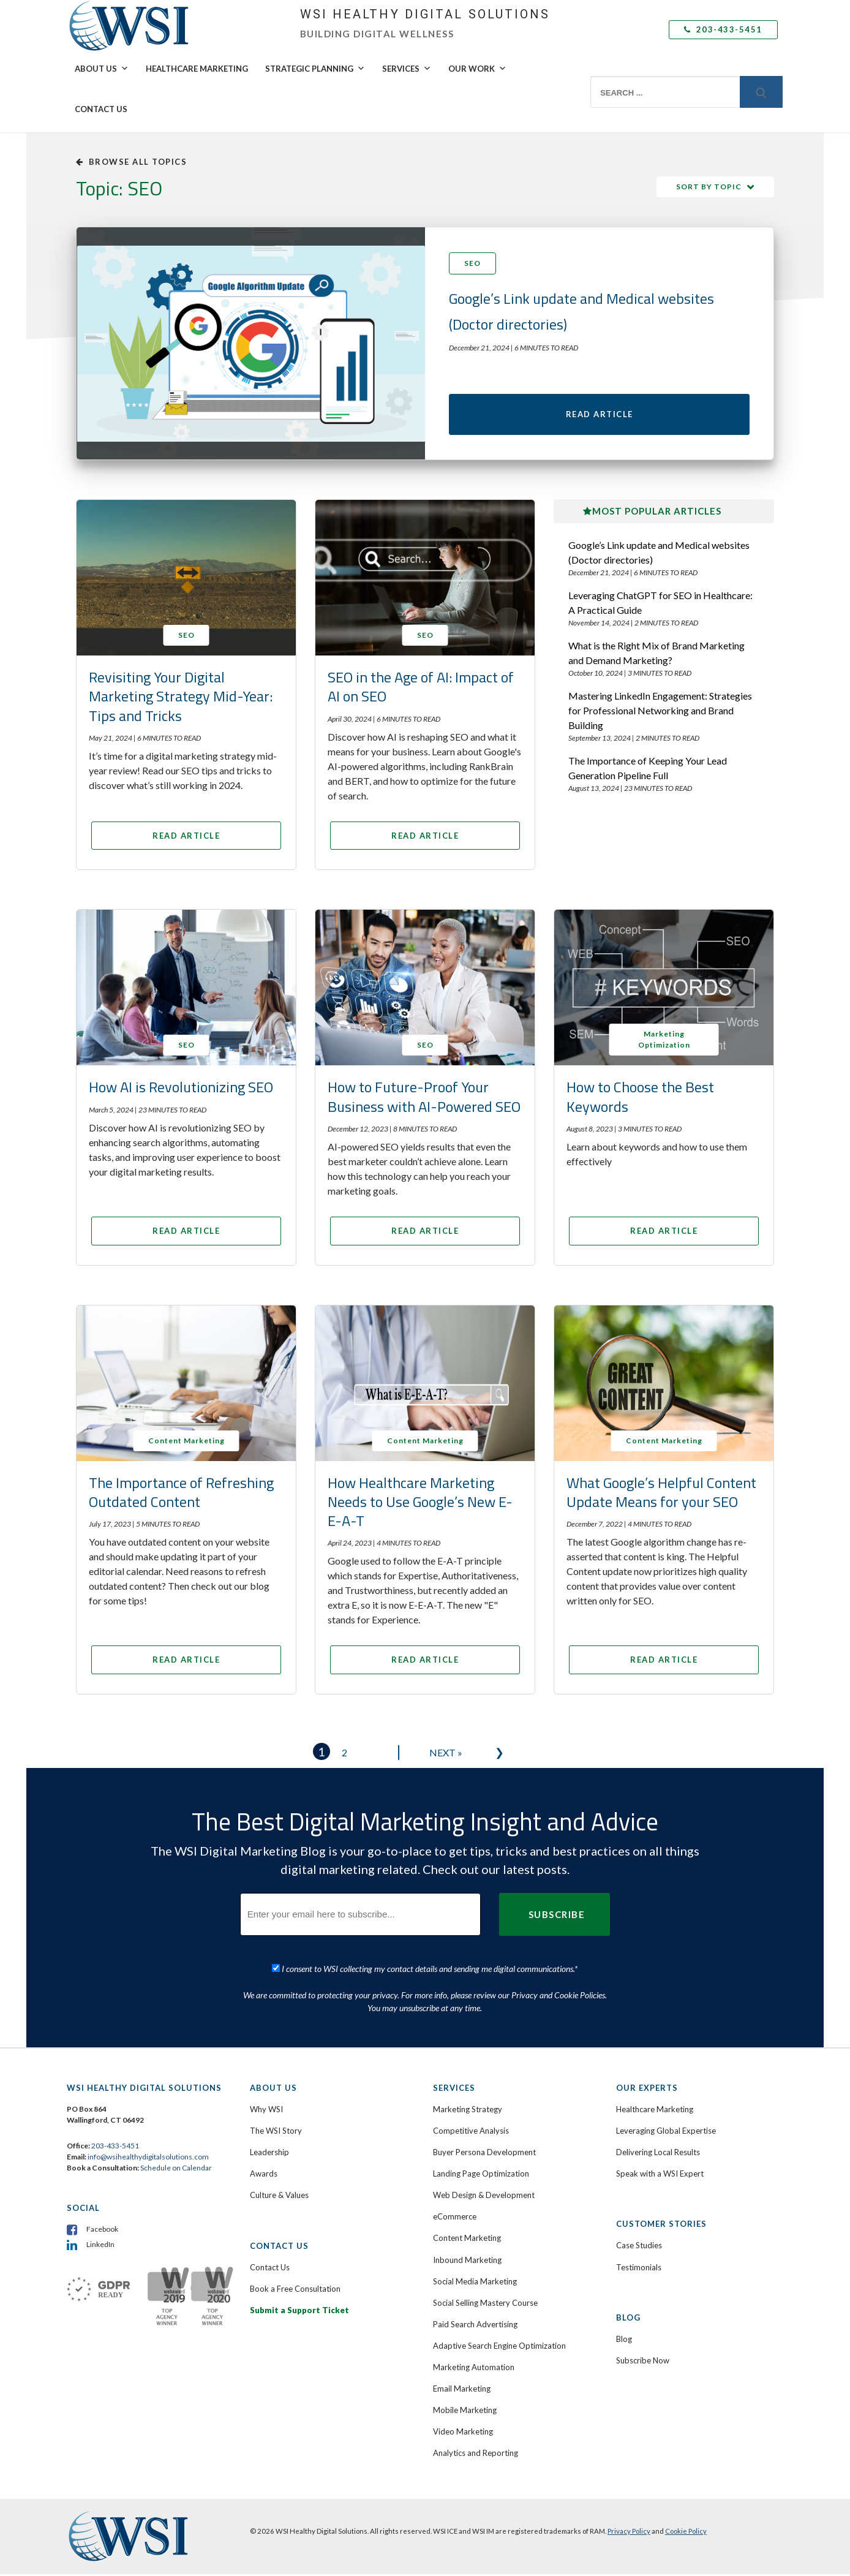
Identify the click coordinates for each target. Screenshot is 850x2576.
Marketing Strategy (467, 2112)
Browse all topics (131, 162)
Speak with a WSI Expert (660, 2176)
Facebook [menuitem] (102, 2231)
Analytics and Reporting (475, 2455)
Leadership (269, 2154)
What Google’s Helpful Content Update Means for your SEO (661, 1493)
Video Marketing (463, 2434)
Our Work (477, 68)
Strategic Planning (315, 68)
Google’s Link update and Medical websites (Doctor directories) (659, 554)
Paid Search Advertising (475, 2327)
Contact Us (101, 109)
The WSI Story (276, 2133)
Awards (263, 2176)
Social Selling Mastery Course (485, 2305)
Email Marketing (462, 2391)
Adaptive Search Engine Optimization (499, 2348)
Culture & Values (279, 2197)
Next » (445, 1755)
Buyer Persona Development (484, 2154)
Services (406, 68)
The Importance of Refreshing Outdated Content (181, 1493)
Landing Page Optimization (481, 2176)
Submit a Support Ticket (299, 2312)
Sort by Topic (709, 186)
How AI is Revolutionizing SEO (181, 1089)
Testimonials (638, 2269)
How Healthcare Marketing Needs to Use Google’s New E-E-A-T (420, 1503)
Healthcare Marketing (197, 69)
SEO (472, 263)
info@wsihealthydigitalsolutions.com (148, 2159)
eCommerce (454, 2219)
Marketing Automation (473, 2369)
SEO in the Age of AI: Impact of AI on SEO (421, 688)
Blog (624, 2341)
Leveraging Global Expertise (666, 2133)
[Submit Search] (761, 92)
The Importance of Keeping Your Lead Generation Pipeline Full (647, 770)
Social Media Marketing (475, 2283)
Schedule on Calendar (176, 2170)
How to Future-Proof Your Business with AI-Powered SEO (424, 1098)
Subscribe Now (642, 2363)
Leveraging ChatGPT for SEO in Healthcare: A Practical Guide (660, 604)
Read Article (599, 415)
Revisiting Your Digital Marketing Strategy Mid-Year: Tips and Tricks (181, 698)
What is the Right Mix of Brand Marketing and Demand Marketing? (656, 654)
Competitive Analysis (471, 2133)
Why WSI (266, 2112)
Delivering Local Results (658, 2154)
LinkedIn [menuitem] (100, 2246)
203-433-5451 (723, 29)
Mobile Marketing (465, 2412)
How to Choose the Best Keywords (640, 1098)
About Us (102, 68)
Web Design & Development (484, 2197)
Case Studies (639, 2248)
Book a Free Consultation (295, 2290)
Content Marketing (467, 2240)
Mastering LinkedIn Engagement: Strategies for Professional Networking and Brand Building (660, 712)
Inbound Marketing (467, 2262)
